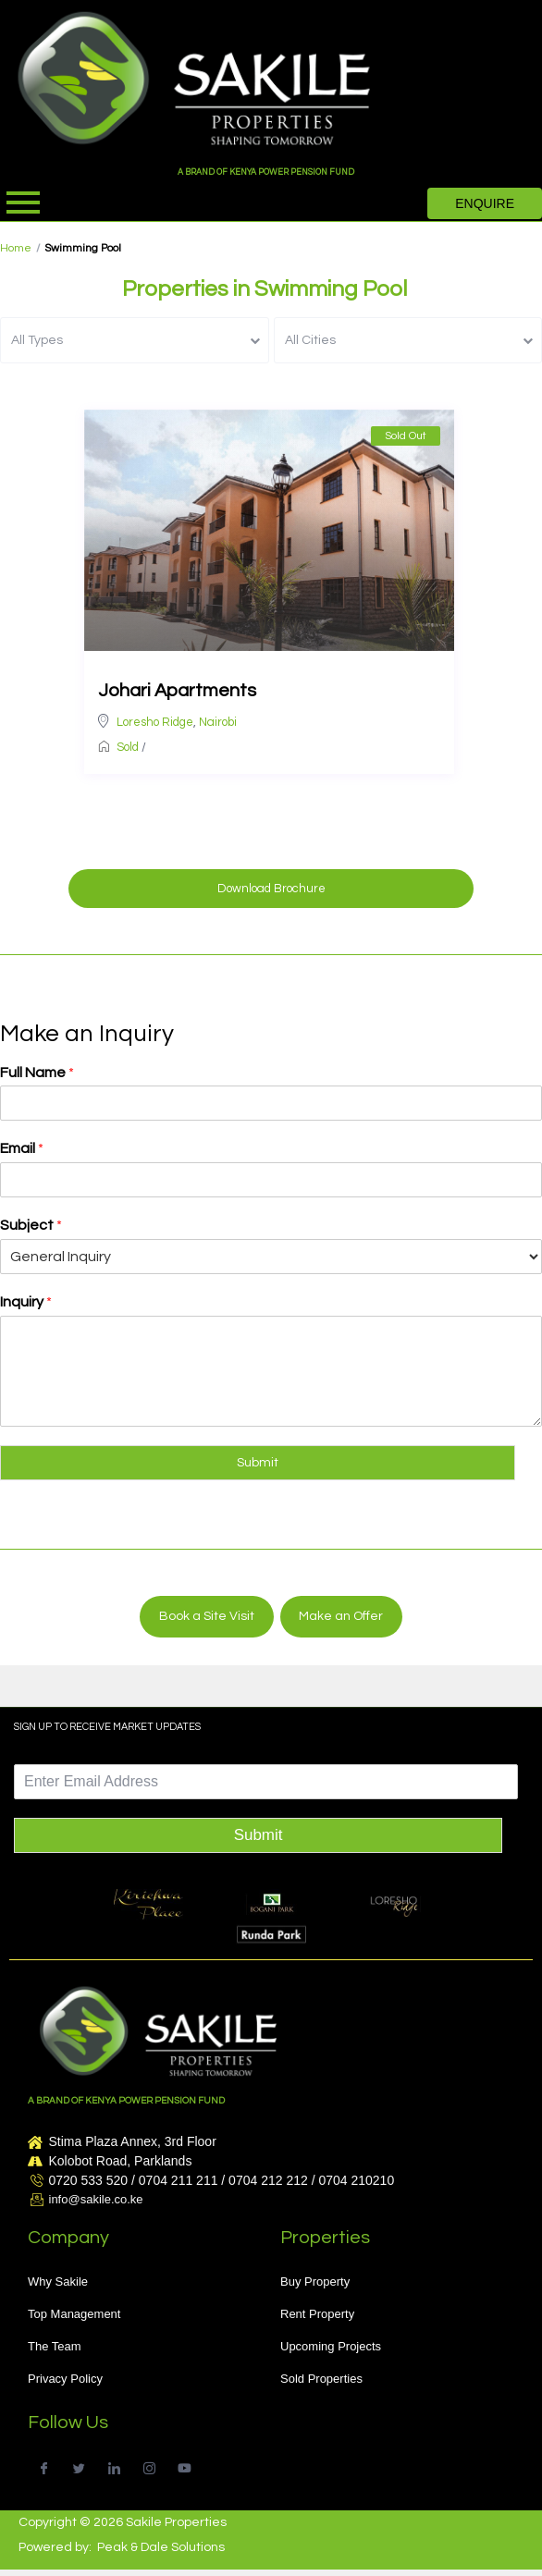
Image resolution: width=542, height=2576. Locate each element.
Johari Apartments (177, 690)
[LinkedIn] (114, 2466)
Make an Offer (341, 1616)
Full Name (37, 1072)
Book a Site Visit (206, 1616)
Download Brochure (271, 888)
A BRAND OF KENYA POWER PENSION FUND (266, 172)
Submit (257, 1462)
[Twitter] (79, 2466)
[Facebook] (43, 2466)
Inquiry (26, 1301)
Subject (31, 1225)
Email (21, 1148)
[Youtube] (184, 2466)
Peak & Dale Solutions (161, 2547)
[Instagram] (149, 2466)
